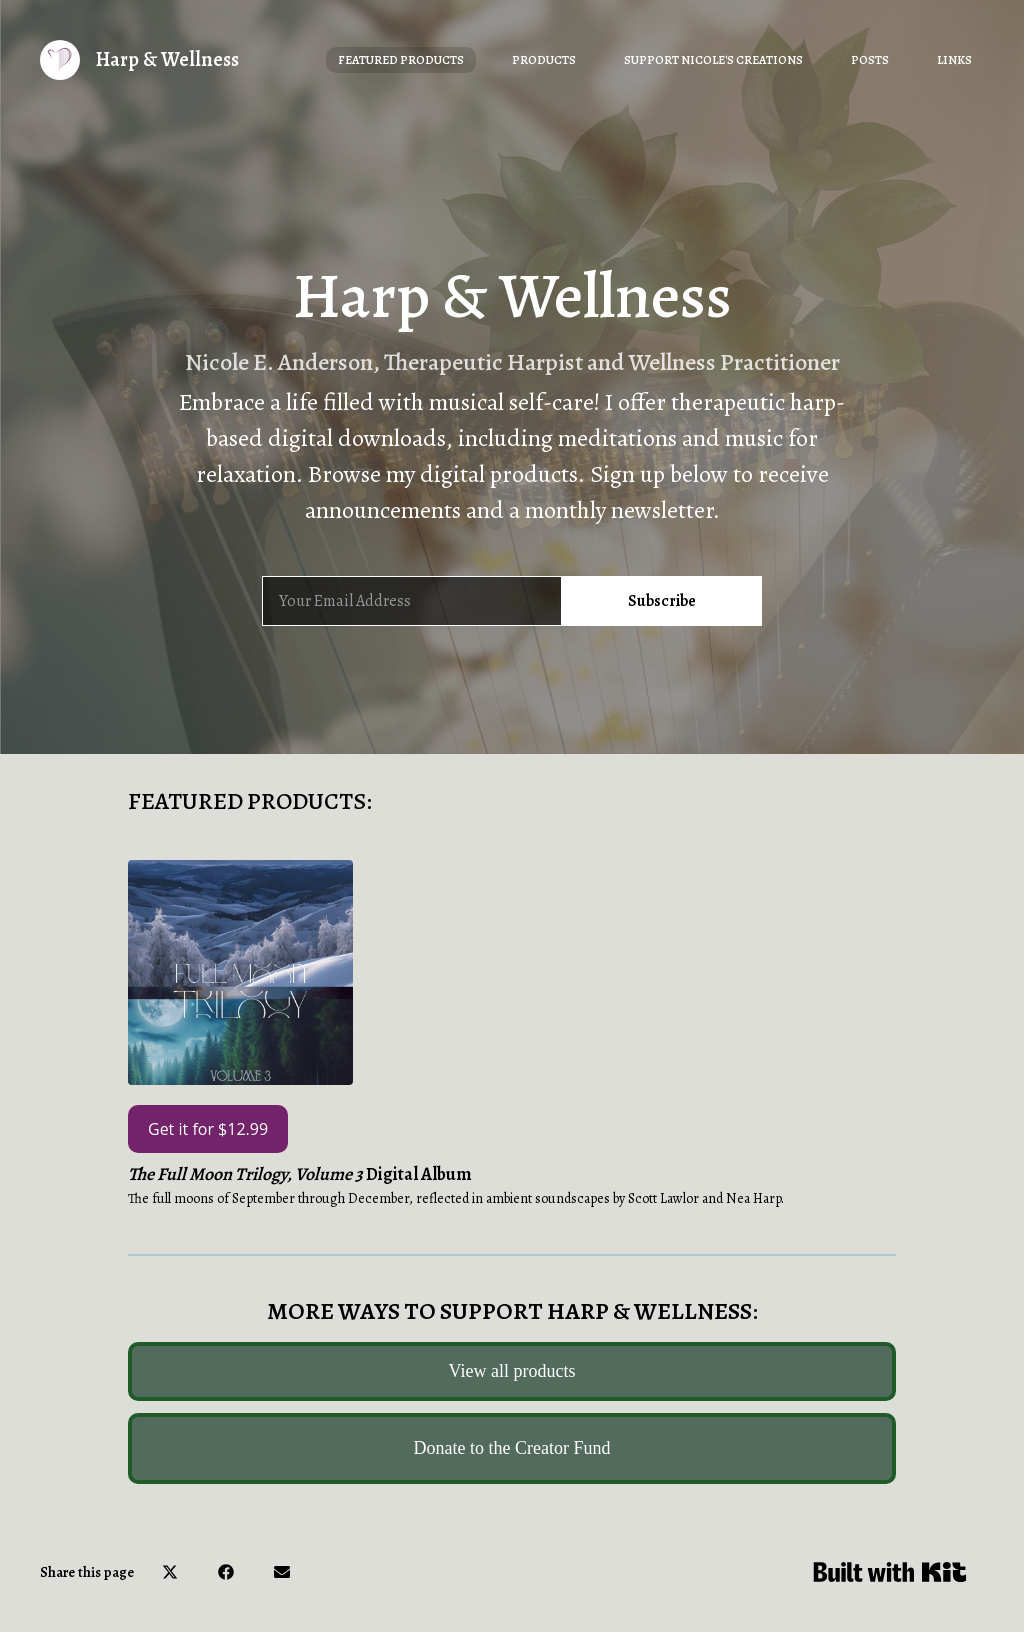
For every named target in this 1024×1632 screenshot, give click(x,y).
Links (954, 60)
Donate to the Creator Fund (512, 1448)
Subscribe (662, 601)
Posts (870, 60)
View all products (512, 1371)
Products (544, 60)
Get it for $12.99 (208, 1129)
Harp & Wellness (167, 59)
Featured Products (401, 60)
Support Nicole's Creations (713, 60)
